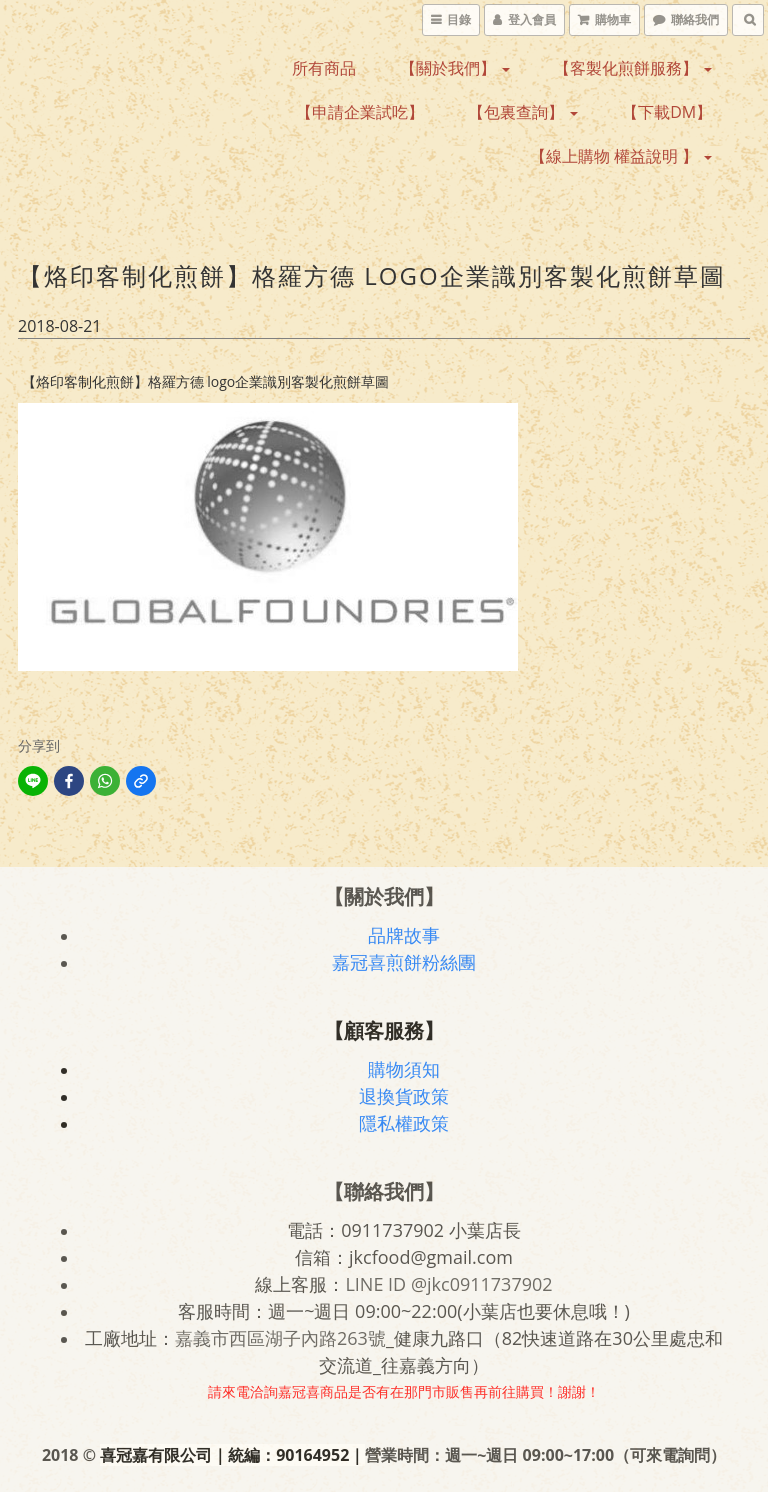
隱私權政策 (404, 1123)
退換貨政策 (404, 1096)
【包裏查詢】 (523, 112)
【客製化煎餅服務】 (633, 68)
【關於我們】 (455, 68)
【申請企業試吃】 (360, 112)
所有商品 (324, 68)
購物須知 (404, 1069)
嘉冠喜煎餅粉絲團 (404, 962)
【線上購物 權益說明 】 (621, 156)
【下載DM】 (667, 112)
